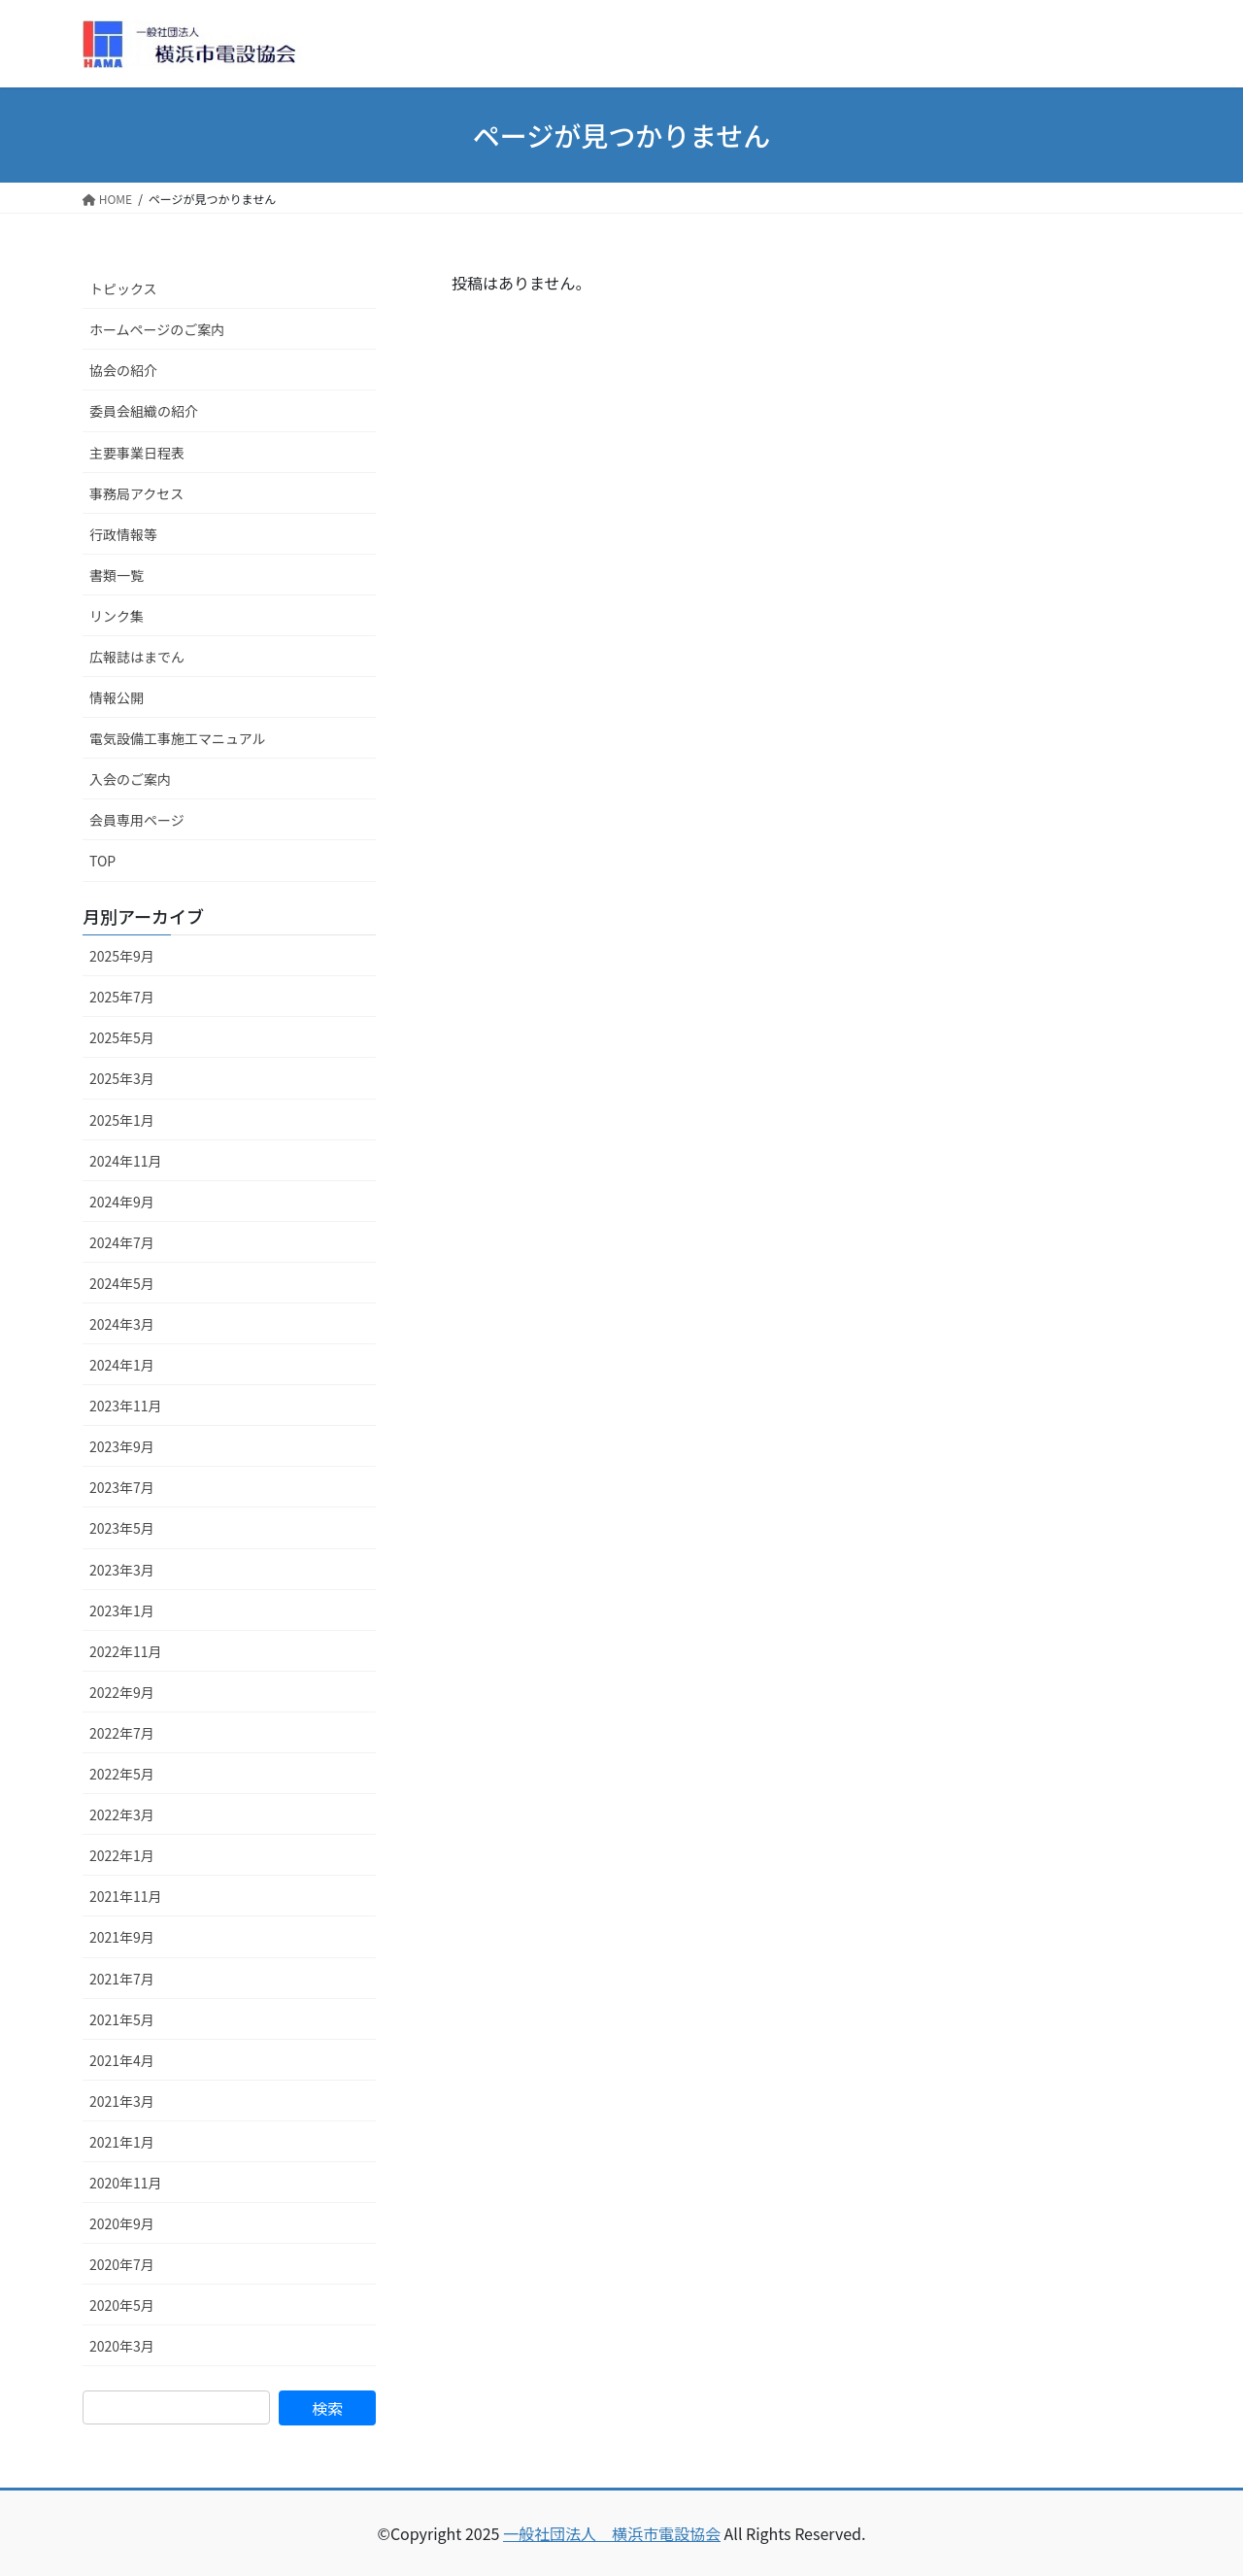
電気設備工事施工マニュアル (177, 738)
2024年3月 (121, 1324)
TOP (102, 860)
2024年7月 (121, 1242)
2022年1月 (121, 1855)
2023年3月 (121, 1569)
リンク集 (116, 616)
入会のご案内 (130, 779)
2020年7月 (121, 2264)
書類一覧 (116, 575)
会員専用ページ (137, 820)
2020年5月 (121, 2305)
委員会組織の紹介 (143, 411)
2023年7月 (121, 1487)
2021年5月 (121, 2019)
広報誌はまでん (137, 656)
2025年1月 (121, 1120)
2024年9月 (121, 1201)
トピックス (123, 288)
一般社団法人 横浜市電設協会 (612, 2533)
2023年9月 (121, 1446)
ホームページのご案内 (156, 329)
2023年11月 (125, 1405)
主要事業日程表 (137, 452)
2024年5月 (121, 1283)
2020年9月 (121, 2223)
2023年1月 (121, 1610)
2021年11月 (125, 1896)
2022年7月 (121, 1733)
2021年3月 (121, 2101)
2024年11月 (125, 1160)
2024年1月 (121, 1364)
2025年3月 (121, 1078)
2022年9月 (121, 1692)
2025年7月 (121, 996)
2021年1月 (121, 2142)
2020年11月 (125, 2182)
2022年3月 (121, 1814)
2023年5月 (121, 1528)
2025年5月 (121, 1037)
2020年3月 (121, 2346)
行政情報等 (123, 534)
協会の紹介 (123, 370)
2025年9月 (121, 956)
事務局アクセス (136, 493)
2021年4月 (121, 2060)
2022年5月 (121, 1773)
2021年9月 (121, 1937)
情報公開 (116, 697)
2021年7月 (121, 1978)
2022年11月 (125, 1651)
